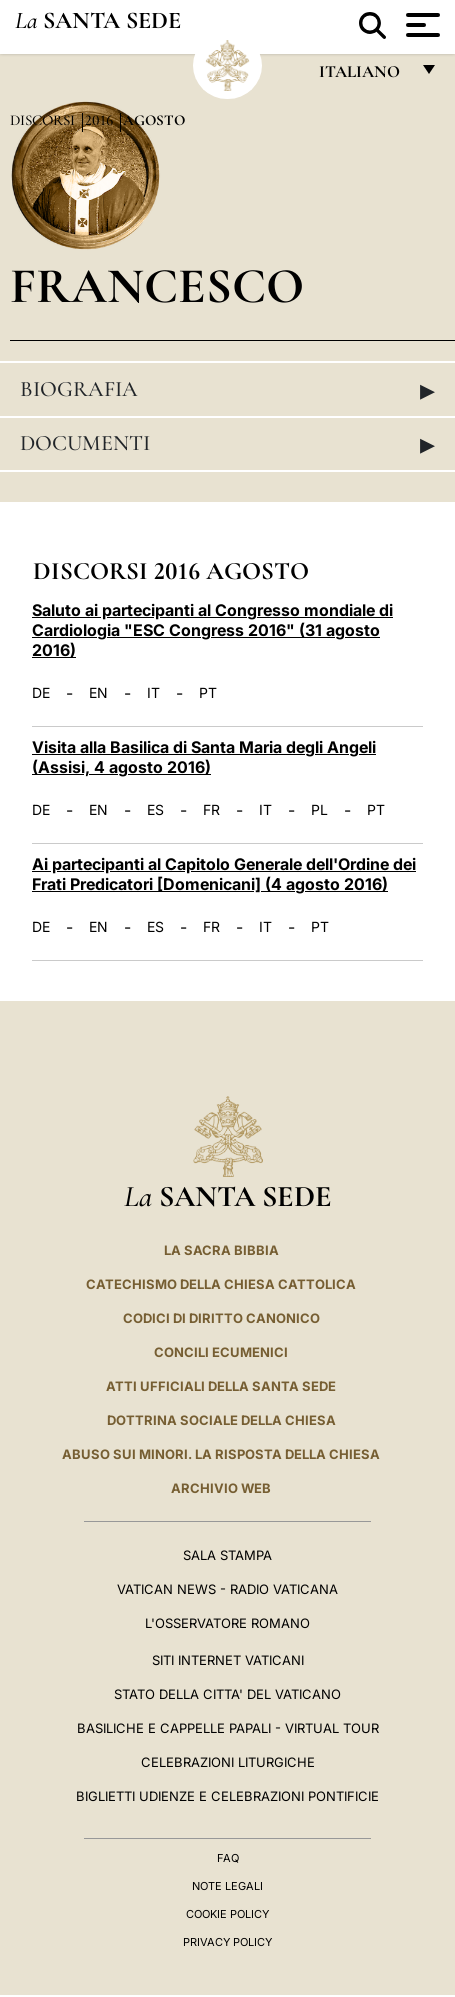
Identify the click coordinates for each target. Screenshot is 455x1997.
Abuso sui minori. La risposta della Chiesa (221, 1454)
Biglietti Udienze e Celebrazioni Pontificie (227, 1796)
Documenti (227, 444)
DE (41, 693)
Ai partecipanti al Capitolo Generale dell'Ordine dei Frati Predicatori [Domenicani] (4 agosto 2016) (224, 874)
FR (211, 810)
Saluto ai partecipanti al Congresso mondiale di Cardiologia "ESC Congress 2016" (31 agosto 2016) (212, 630)
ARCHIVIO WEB (221, 1488)
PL (319, 810)
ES (155, 810)
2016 (101, 120)
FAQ (228, 1858)
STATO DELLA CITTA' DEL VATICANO (227, 1694)
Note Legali (227, 1886)
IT (153, 693)
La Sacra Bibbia (221, 1250)
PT (208, 693)
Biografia (227, 390)
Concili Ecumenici (221, 1352)
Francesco (157, 285)
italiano (363, 76)
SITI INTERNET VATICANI (228, 1660)
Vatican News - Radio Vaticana (227, 1589)
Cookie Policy (227, 1914)
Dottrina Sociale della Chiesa (221, 1420)
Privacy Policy (227, 1942)
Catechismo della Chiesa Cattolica (221, 1284)
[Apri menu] (420, 25)
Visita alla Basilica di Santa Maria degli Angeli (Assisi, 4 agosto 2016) (204, 757)
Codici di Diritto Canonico (221, 1318)
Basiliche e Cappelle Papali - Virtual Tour (228, 1728)
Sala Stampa (227, 1555)
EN (98, 693)
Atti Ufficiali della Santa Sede (221, 1386)
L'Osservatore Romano (227, 1623)
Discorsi (44, 120)
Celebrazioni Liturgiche (228, 1762)
